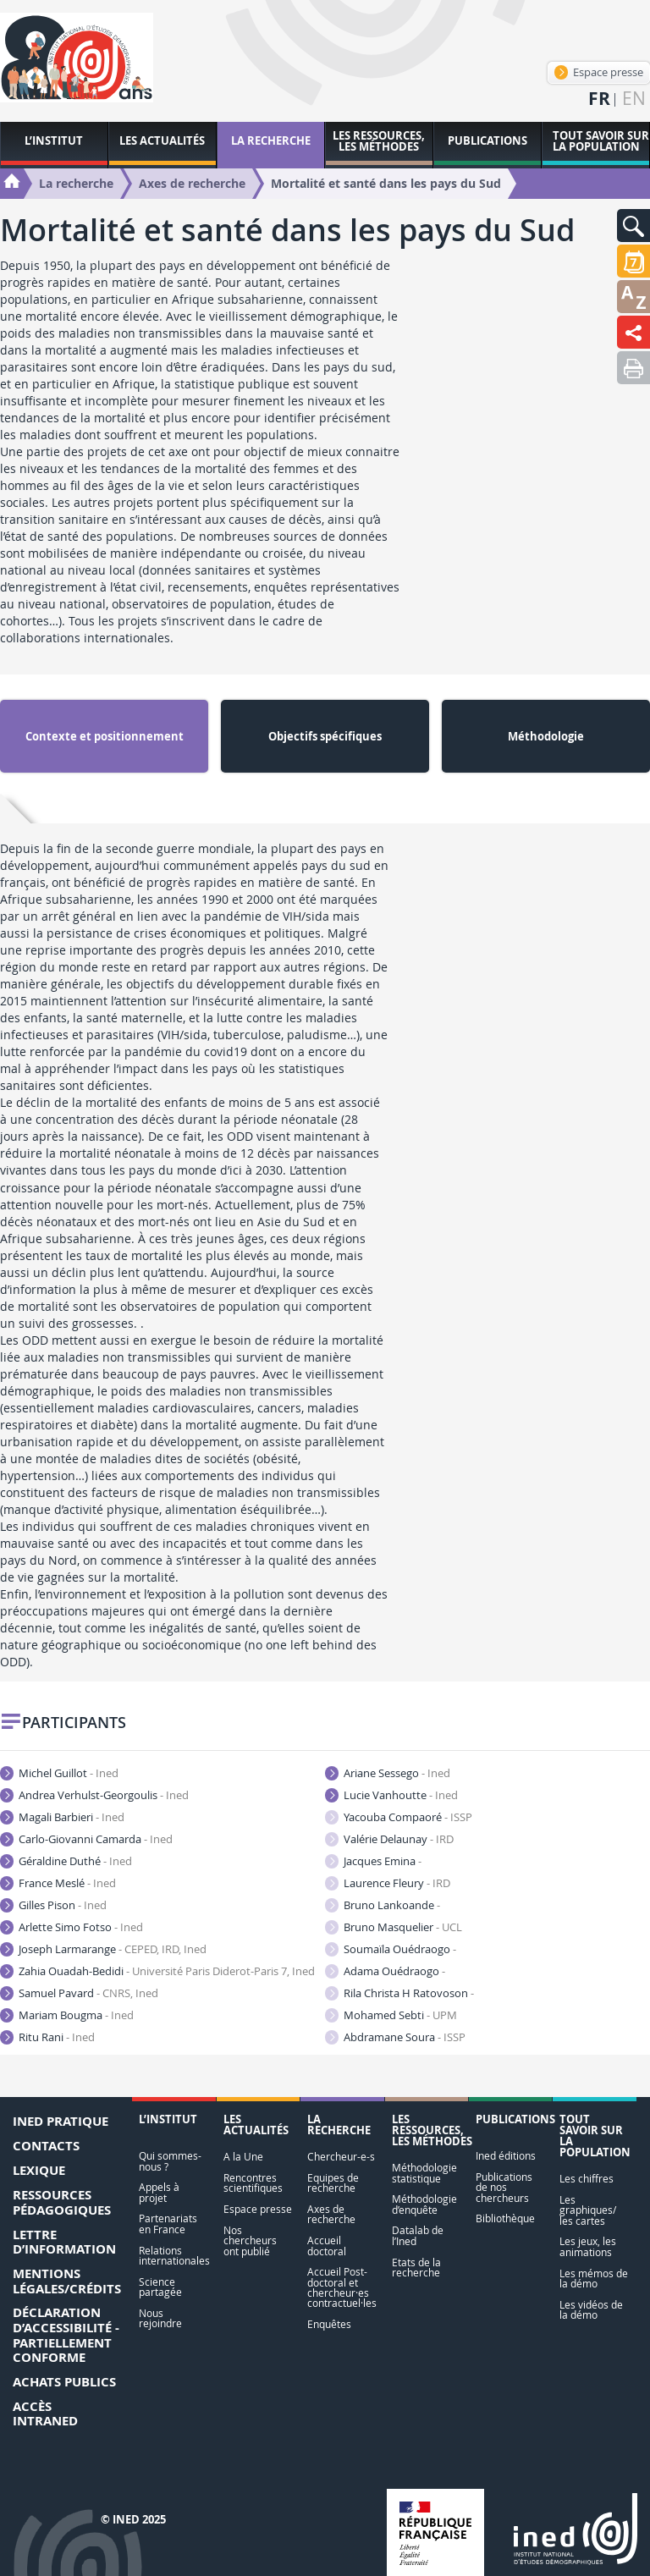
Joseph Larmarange (103, 1949)
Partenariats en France (168, 2223)
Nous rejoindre (160, 2318)
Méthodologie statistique (424, 2172)
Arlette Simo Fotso (71, 1927)
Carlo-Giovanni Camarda (86, 1839)
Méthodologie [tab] (546, 736)
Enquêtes (329, 2324)
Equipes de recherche (333, 2183)
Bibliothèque (505, 2218)
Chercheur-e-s (341, 2156)
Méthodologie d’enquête (424, 2204)
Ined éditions (506, 2156)
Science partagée (160, 2287)
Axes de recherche (331, 2214)
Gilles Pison (53, 1905)
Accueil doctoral (326, 2245)
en (634, 98)
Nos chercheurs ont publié (250, 2241)
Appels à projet (159, 2192)
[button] (633, 225)
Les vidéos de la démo (591, 2310)
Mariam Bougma (67, 2015)
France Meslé (58, 1883)
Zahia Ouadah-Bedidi (157, 1971)
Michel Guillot (59, 1773)
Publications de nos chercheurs (504, 2187)
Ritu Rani (47, 2037)
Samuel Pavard (79, 1993)
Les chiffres (586, 2178)
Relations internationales (173, 2255)
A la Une (243, 2156)
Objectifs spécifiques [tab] (325, 736)
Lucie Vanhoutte (391, 1795)
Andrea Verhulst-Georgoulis (94, 1795)
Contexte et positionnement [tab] (104, 736)
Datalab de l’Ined (417, 2235)
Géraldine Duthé (66, 1861)
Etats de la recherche (416, 2267)
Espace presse (598, 72)
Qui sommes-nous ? (170, 2161)
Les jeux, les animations (587, 2246)
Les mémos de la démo (593, 2278)
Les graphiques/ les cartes (587, 2210)
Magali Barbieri (62, 1817)
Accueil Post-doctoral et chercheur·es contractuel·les (342, 2287)
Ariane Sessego (387, 1773)
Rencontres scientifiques (253, 2183)
